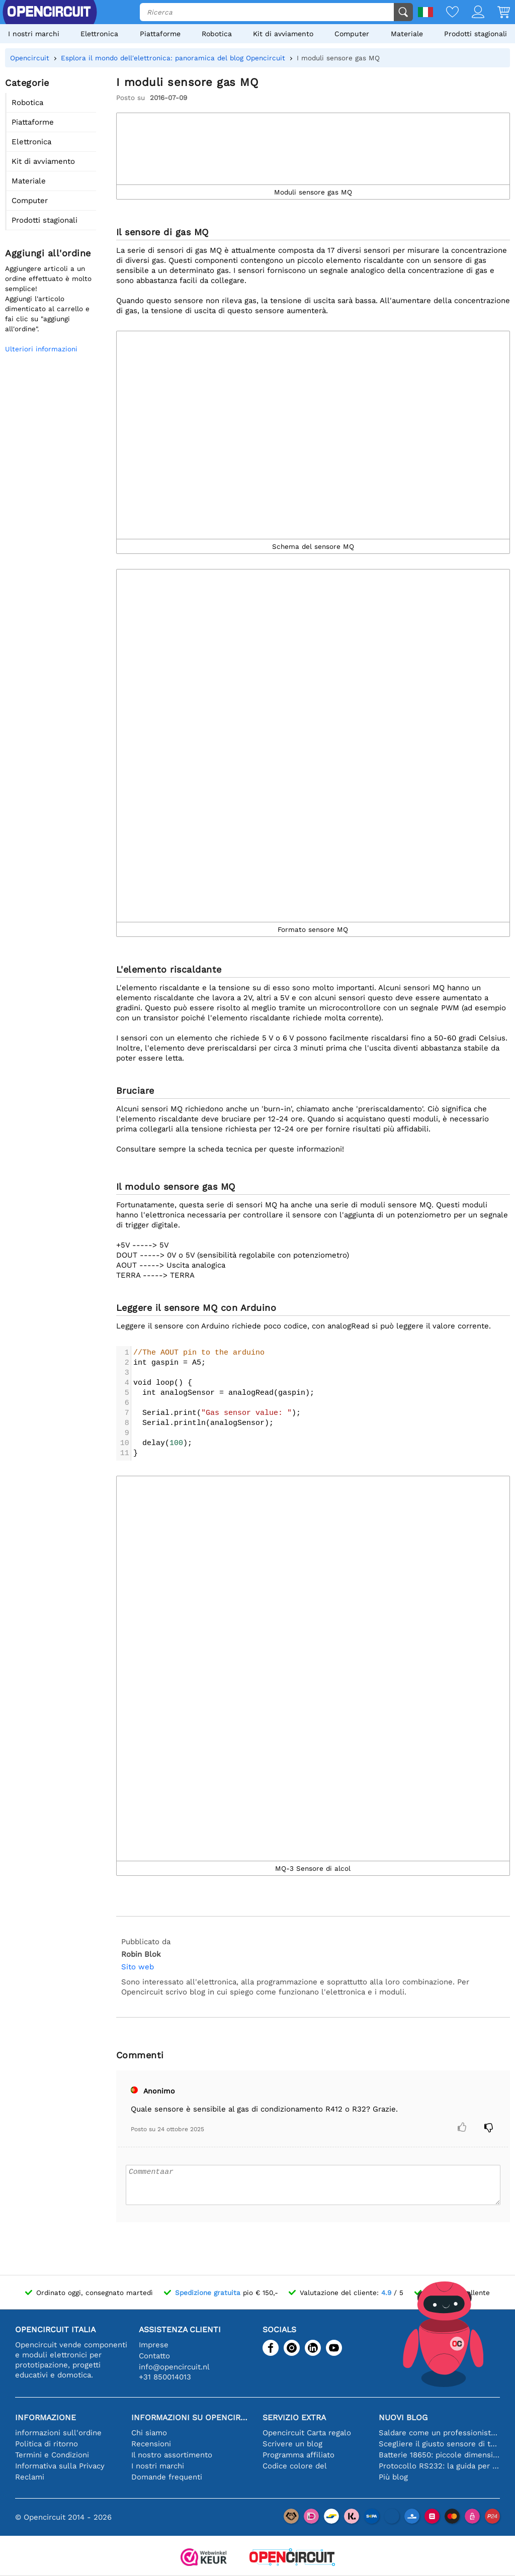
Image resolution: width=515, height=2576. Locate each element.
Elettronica (99, 34)
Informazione (45, 2417)
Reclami (29, 2477)
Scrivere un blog (292, 2443)
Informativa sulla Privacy (60, 2465)
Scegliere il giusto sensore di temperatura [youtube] (439, 2443)
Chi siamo (149, 2432)
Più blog (393, 2477)
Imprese (153, 2344)
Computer (351, 34)
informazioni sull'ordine (58, 2432)
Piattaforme (160, 34)
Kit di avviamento (283, 34)
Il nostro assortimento (171, 2454)
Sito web (137, 1966)
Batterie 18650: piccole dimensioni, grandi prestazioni (439, 2454)
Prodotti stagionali (475, 34)
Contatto (154, 2355)
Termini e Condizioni (52, 2454)
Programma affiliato (298, 2454)
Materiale (407, 34)
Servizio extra (294, 2417)
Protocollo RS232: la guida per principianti (439, 2465)
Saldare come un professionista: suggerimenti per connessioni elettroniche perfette (439, 2432)
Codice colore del (295, 2465)
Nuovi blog (403, 2417)
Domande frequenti (166, 2477)
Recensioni (151, 2443)
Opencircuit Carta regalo (307, 2432)
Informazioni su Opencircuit (191, 2417)
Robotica (217, 34)
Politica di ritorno (46, 2443)
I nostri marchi (33, 34)
